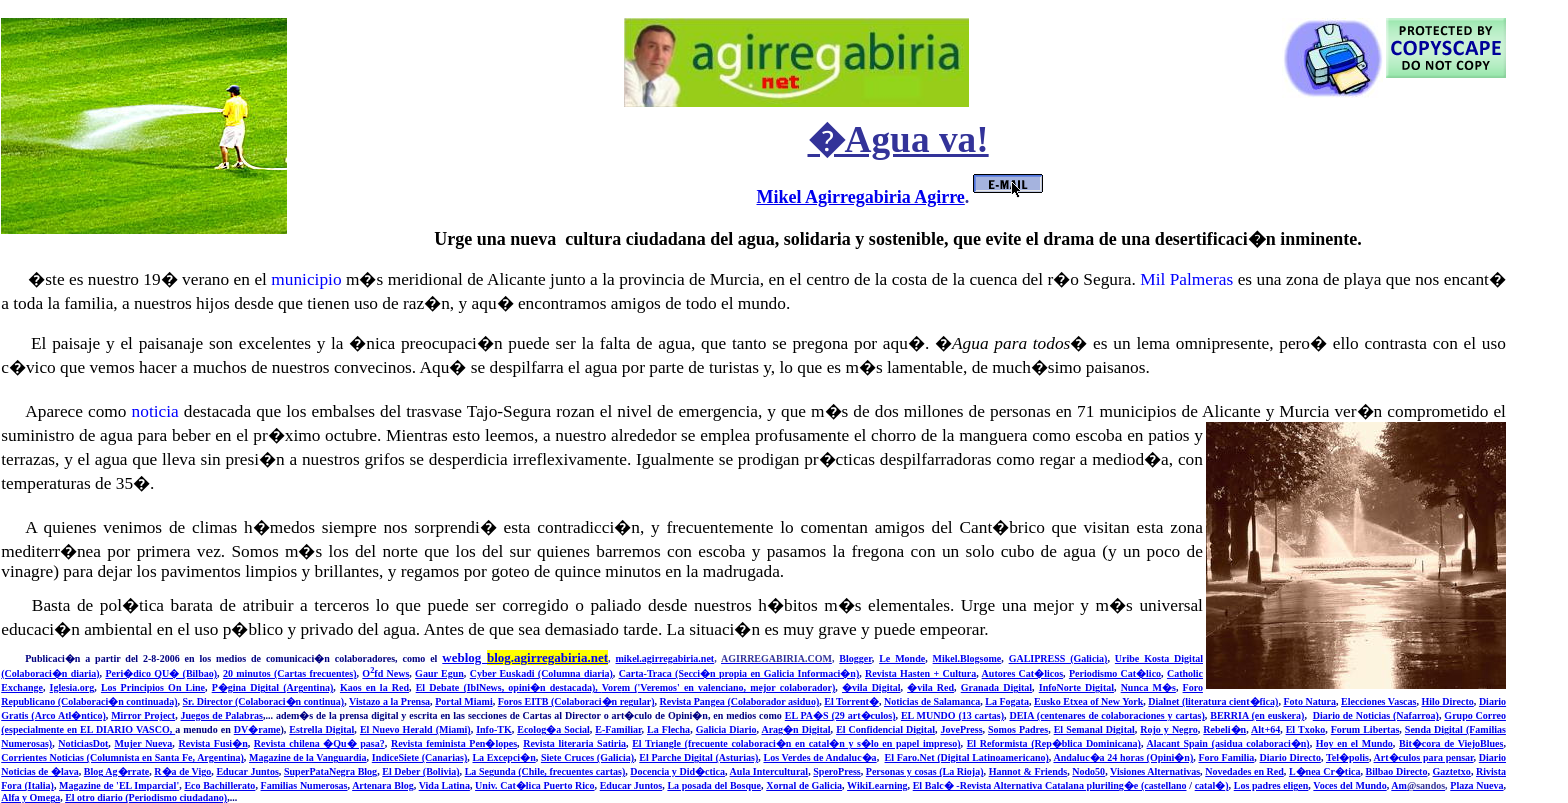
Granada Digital (996, 687)
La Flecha (668, 729)
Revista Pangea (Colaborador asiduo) (740, 701)
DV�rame (257, 729)
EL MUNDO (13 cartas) (952, 715)
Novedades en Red (1244, 771)
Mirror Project (143, 715)
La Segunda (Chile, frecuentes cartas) (545, 771)
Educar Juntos (247, 771)
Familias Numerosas (304, 785)
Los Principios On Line (153, 687)
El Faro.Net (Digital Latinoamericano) (967, 757)
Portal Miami (464, 701)
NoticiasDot (83, 743)
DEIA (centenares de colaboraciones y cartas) (1106, 715)
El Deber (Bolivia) (420, 771)
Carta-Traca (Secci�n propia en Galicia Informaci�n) (739, 673)
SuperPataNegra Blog (330, 771)
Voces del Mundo (1349, 785)
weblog (525, 657)
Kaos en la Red (374, 687)
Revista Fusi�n (213, 743)
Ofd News (385, 673)
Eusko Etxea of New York (1088, 701)
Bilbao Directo (1397, 771)
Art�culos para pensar (1424, 757)
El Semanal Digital (1094, 729)
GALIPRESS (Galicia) (1058, 658)
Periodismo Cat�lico (1115, 673)
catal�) (1212, 785)
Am (1418, 785)
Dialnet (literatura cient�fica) (1213, 701)
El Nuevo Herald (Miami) (415, 729)
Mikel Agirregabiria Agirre (861, 197)
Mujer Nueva (143, 743)
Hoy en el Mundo (1354, 743)
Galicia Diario (726, 729)
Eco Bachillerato (219, 785)
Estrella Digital (321, 729)
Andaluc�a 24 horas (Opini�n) (1123, 757)
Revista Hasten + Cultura (920, 673)
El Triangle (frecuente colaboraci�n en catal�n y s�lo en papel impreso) (796, 743)
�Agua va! (898, 139)
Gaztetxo (1452, 771)
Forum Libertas (1365, 729)
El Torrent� (851, 701)
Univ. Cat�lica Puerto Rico (534, 785)
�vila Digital (871, 687)
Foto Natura (1309, 701)
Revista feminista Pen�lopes (454, 743)
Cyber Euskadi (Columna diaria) (541, 673)
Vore (612, 687)
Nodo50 (1088, 771)
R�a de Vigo (182, 771)
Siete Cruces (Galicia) (587, 757)
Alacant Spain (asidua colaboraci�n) (1228, 743)
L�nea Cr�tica (1325, 771)
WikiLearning (877, 785)
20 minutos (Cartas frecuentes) (290, 673)
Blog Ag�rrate (116, 771)
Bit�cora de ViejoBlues (1451, 743)
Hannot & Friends (1028, 771)
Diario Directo (1290, 757)
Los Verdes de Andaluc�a (820, 757)
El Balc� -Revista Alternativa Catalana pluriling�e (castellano (1050, 785)
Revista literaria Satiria (574, 743)
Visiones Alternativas (1155, 771)
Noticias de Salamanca (932, 701)
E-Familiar (618, 729)
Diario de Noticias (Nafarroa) (1376, 715)
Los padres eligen (1271, 785)
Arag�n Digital (795, 729)
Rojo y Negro (1169, 729)
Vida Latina (444, 785)
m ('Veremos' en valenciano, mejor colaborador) (729, 687)
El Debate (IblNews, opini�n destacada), (509, 687)
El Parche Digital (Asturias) (698, 757)
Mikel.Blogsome (967, 658)
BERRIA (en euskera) (1257, 715)
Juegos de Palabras (222, 715)
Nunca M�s (1148, 687)
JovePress (962, 729)
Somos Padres (1018, 729)
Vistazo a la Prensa (389, 701)
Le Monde (902, 658)
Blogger (855, 658)
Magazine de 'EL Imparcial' (119, 785)
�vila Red (930, 687)
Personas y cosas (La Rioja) (925, 771)
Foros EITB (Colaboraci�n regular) (576, 701)
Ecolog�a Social (553, 729)
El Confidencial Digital (885, 729)
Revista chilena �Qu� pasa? (319, 743)
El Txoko (1306, 729)
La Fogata (1007, 701)
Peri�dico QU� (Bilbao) (161, 673)
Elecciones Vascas (1378, 701)
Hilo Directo (1447, 701)
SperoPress (836, 771)
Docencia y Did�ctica (677, 771)
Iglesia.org (72, 687)
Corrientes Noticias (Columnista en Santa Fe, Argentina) (122, 757)
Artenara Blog (383, 785)
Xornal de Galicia (804, 785)
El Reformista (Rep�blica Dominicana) (1054, 743)
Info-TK (494, 729)
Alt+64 (1265, 729)
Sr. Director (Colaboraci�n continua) (264, 701)
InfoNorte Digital (1076, 687)
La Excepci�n (503, 757)
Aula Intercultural (769, 771)
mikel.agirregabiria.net (664, 658)
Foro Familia (1226, 757)
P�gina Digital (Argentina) (273, 687)
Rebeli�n (1224, 729)
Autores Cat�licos (1022, 673)
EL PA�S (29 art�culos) (840, 715)
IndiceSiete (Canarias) (419, 757)
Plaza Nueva (1476, 785)
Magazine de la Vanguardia (308, 757)
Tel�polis (1347, 757)
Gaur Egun (439, 673)
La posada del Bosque (714, 785)
